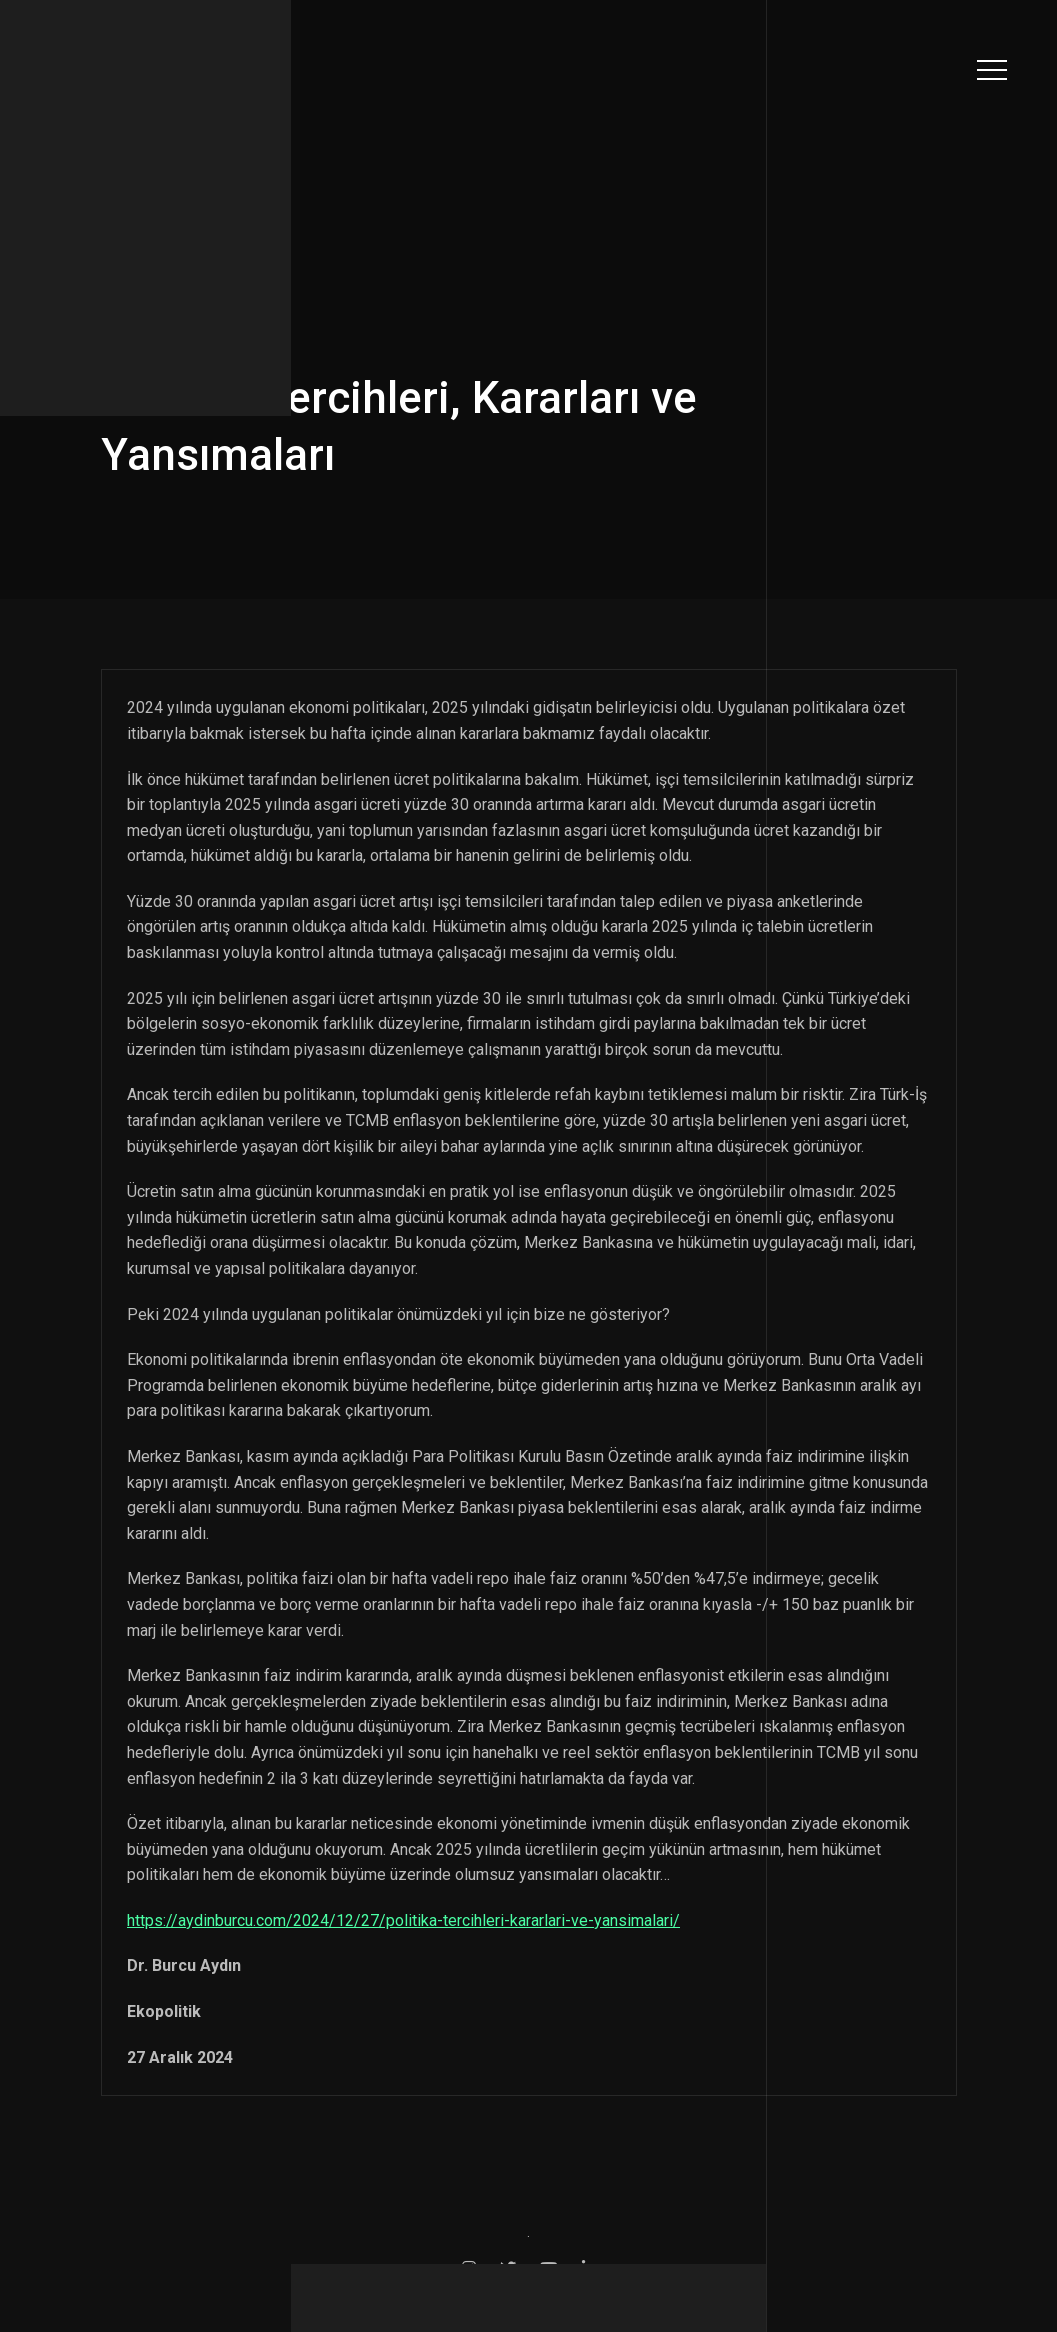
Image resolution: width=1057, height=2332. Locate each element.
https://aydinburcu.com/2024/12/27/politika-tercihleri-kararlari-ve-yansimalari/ (403, 1920)
